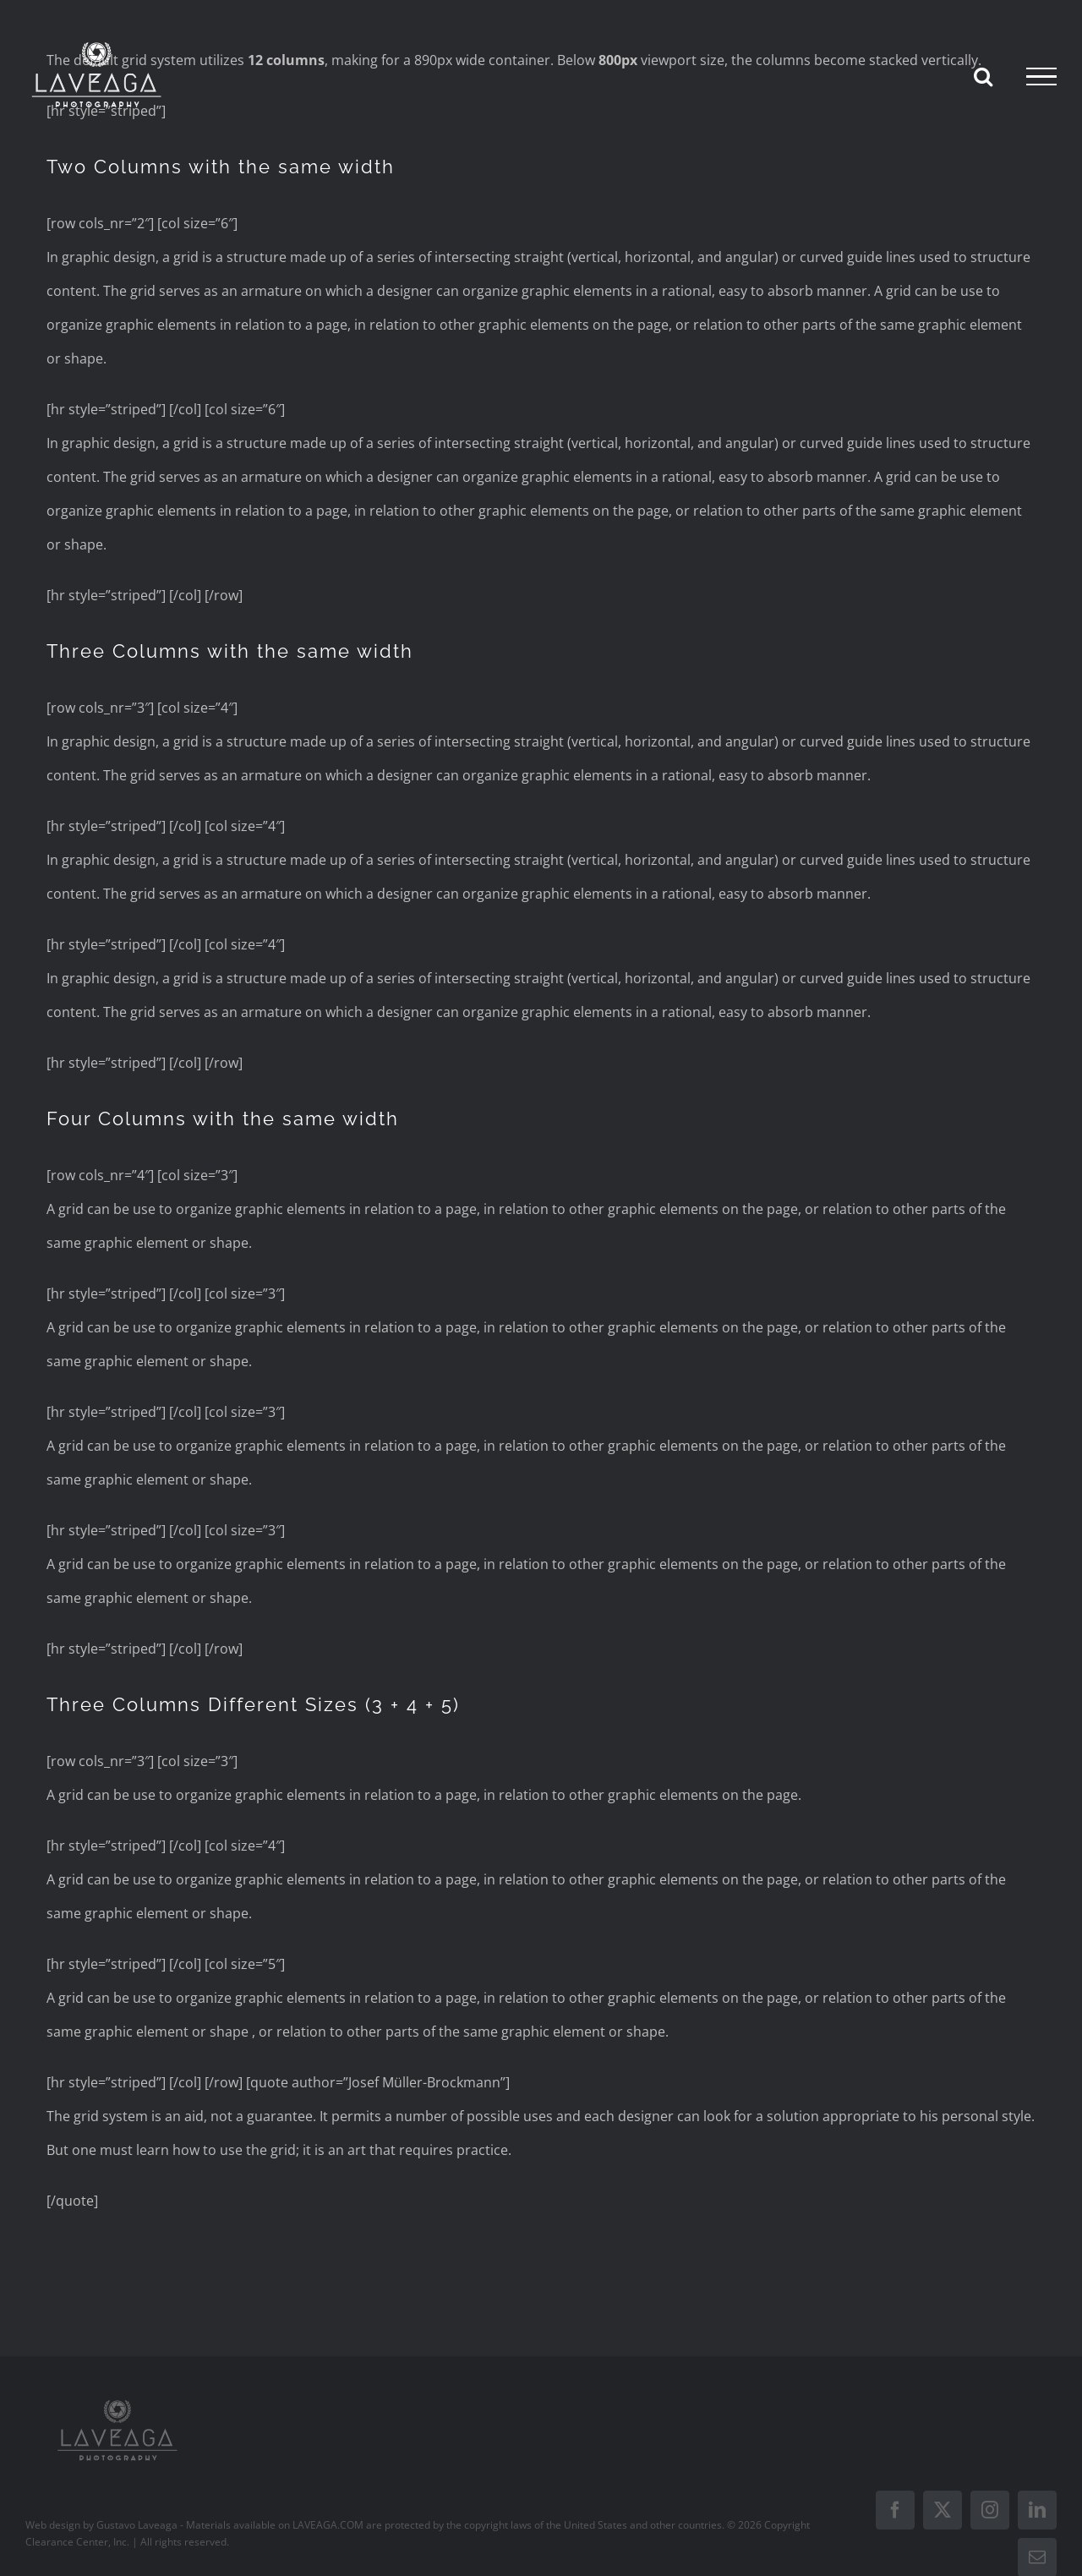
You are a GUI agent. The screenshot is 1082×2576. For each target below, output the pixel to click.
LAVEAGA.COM (327, 2525)
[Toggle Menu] (1041, 77)
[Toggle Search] (983, 76)
